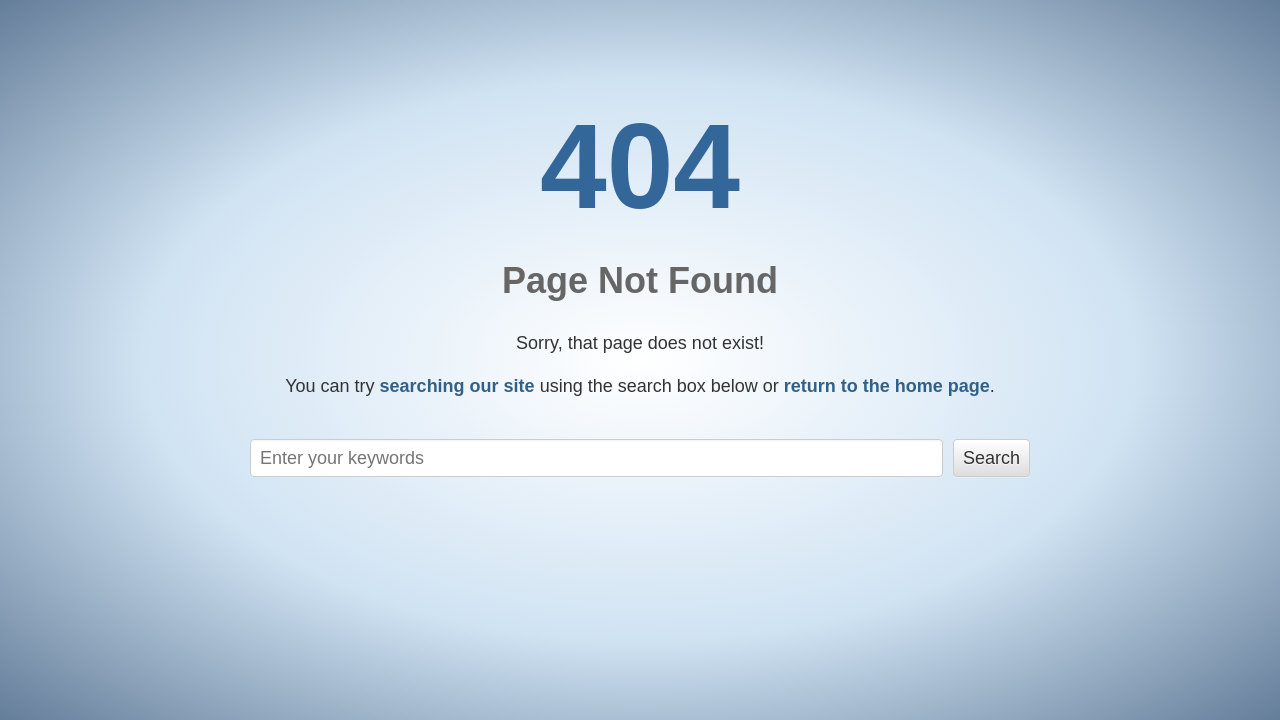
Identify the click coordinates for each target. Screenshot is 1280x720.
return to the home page (887, 386)
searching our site (457, 386)
